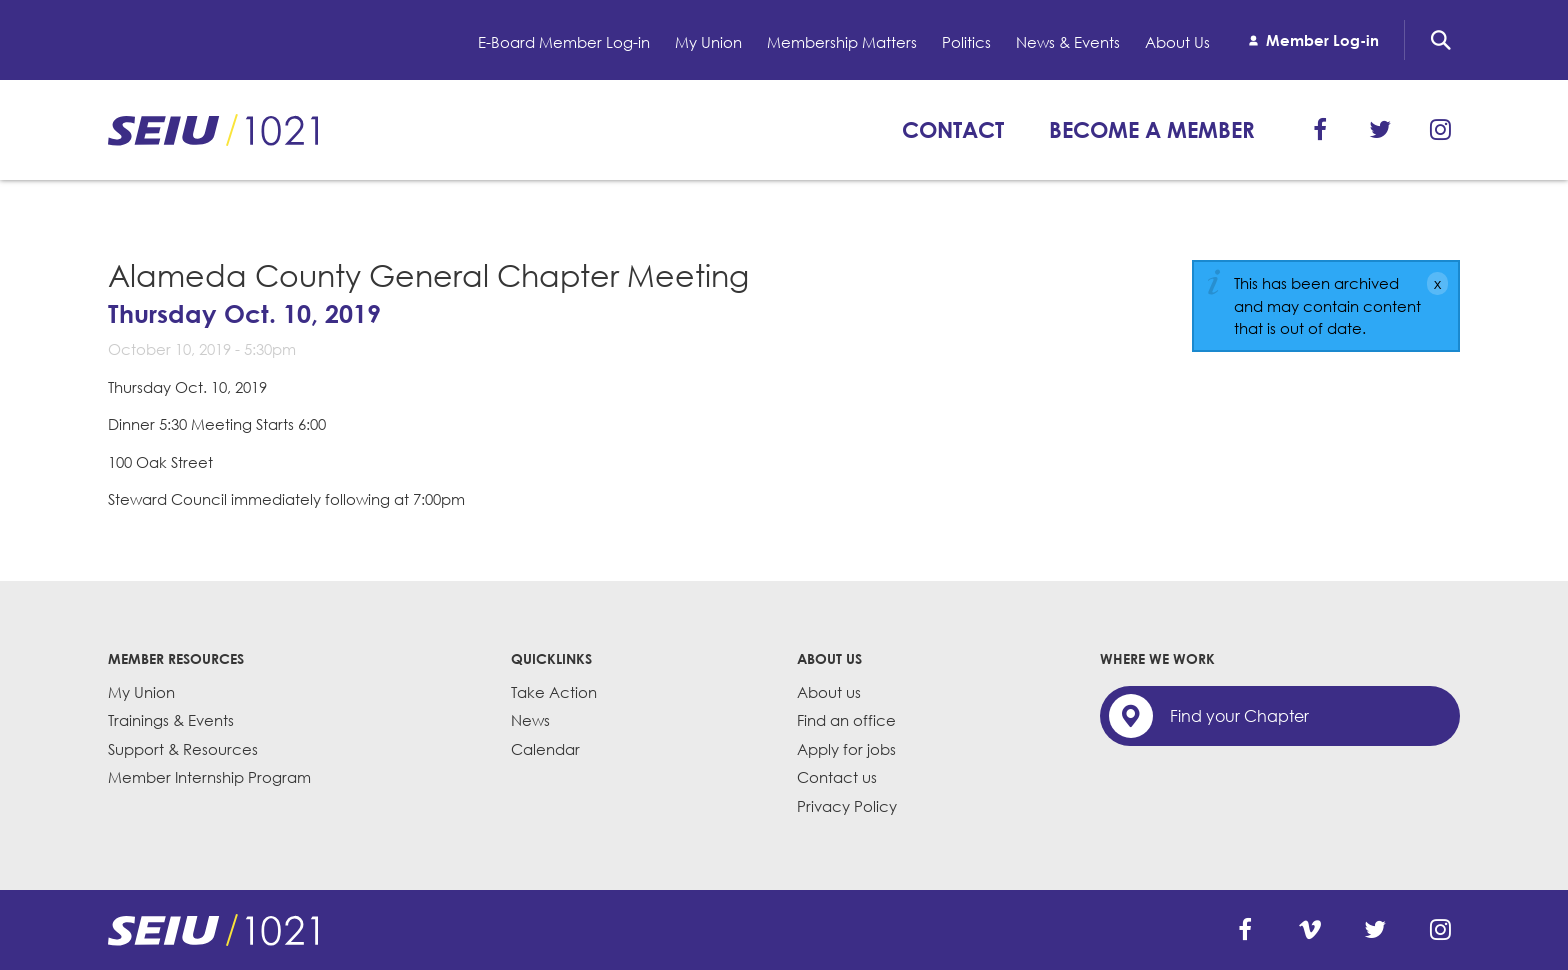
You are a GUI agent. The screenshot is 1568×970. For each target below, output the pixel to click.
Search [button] (1441, 40)
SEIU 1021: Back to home (213, 130)
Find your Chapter (1239, 716)
